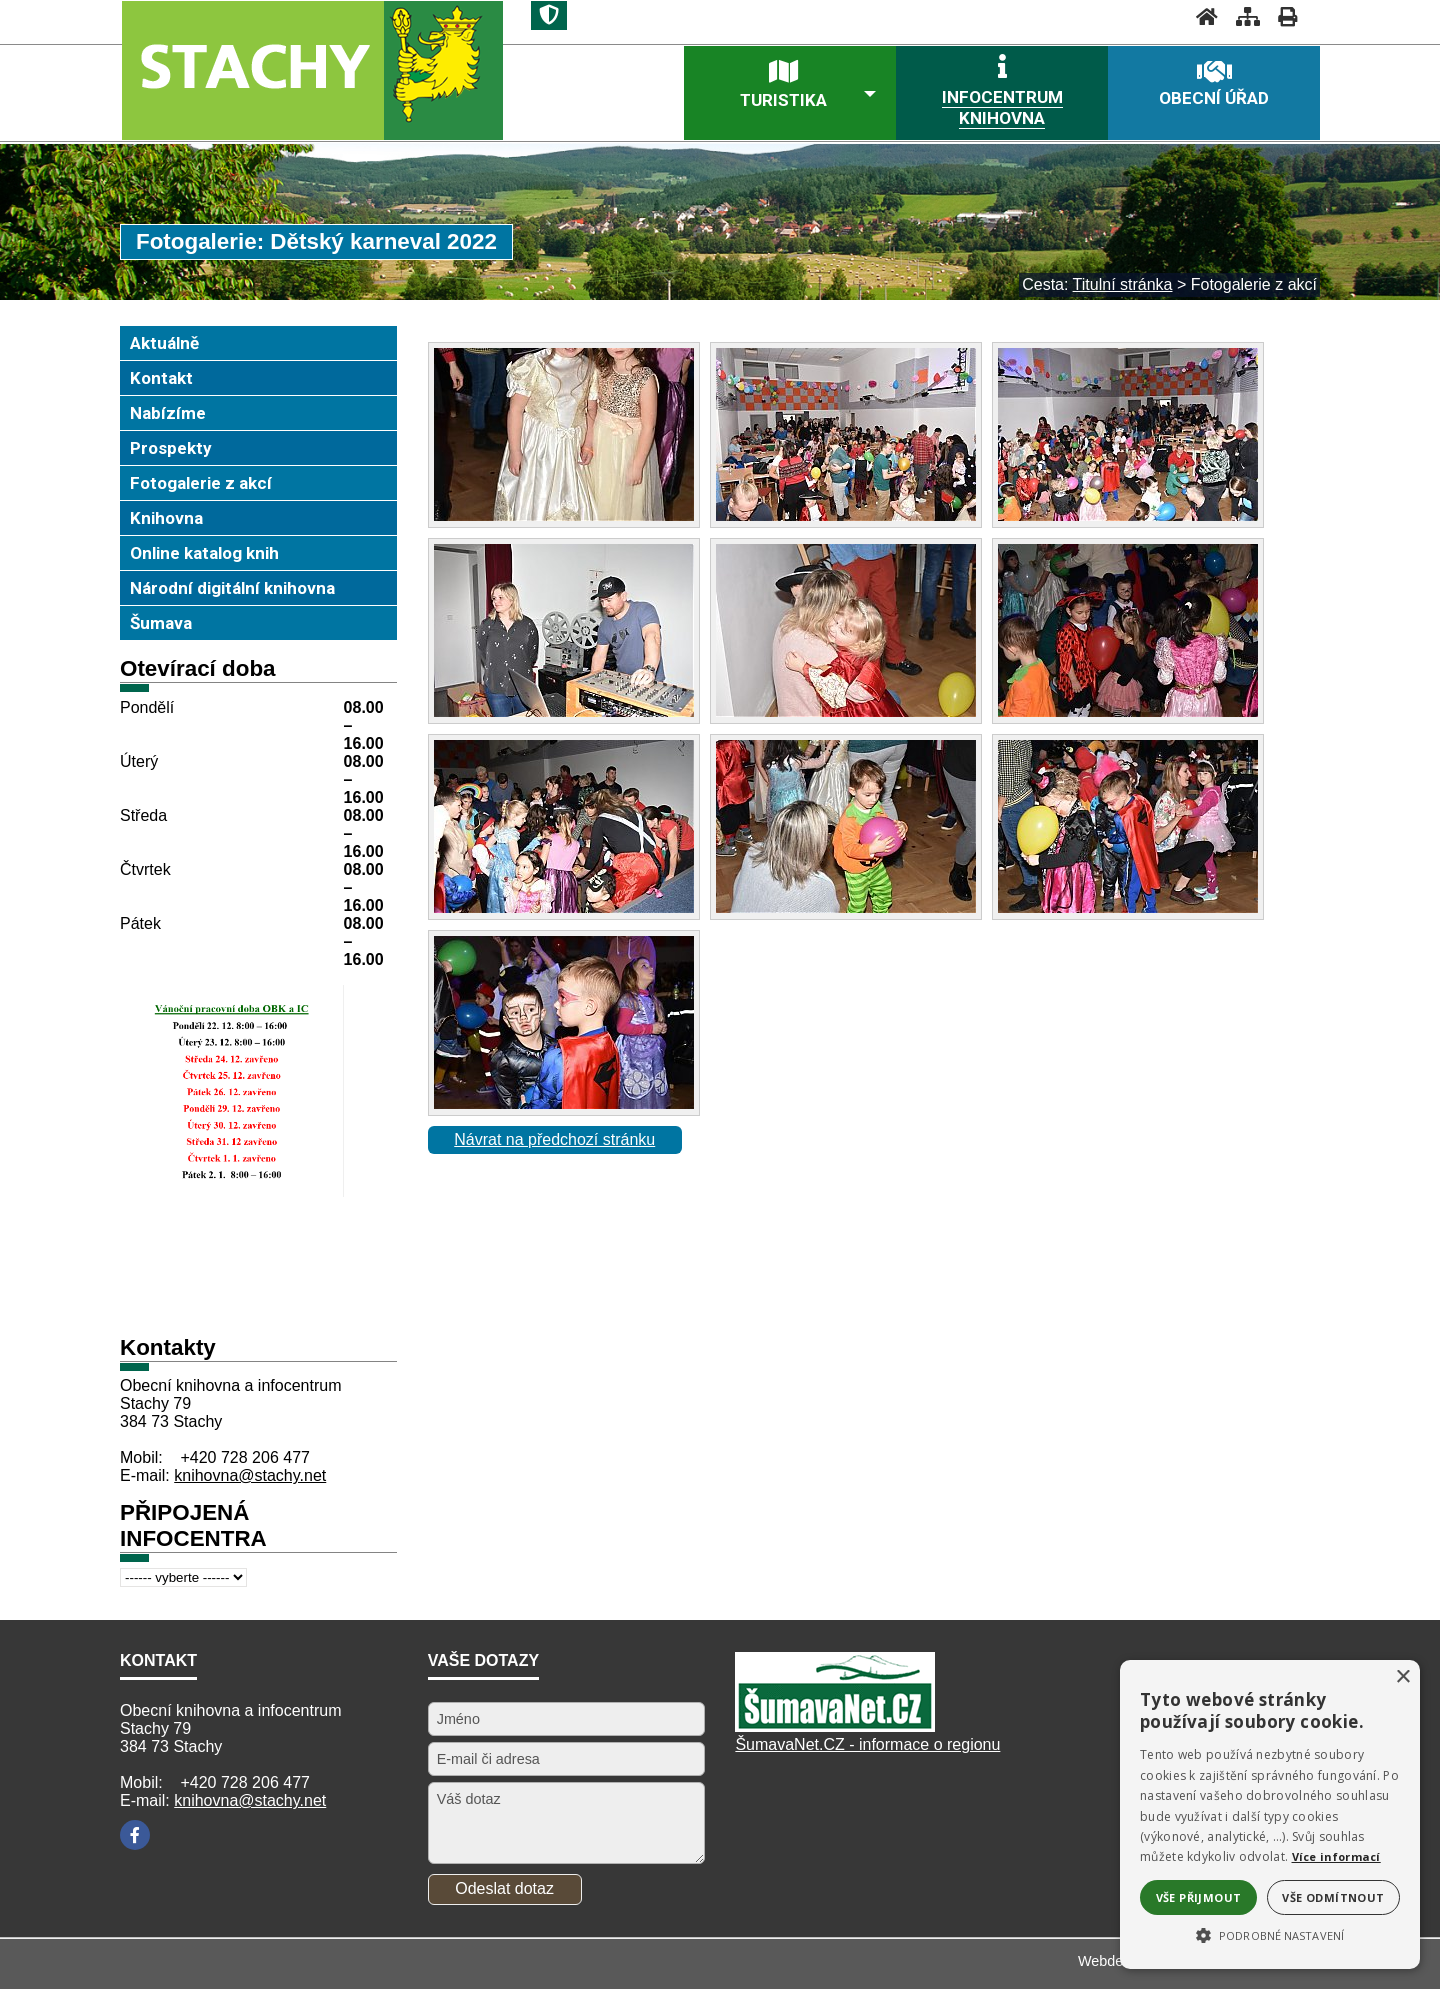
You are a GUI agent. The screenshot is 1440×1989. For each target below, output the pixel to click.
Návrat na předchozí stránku (554, 1139)
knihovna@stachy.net (250, 1475)
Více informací (1336, 1856)
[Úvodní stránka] (1201, 16)
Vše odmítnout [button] (1333, 1897)
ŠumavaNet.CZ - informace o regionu (867, 1744)
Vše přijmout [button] (1199, 1897)
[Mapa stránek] (1242, 16)
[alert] (1270, 1814)
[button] (1270, 1934)
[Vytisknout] (1281, 16)
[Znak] (549, 15)
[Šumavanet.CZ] (835, 1726)
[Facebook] (135, 1835)
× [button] (1402, 1677)
